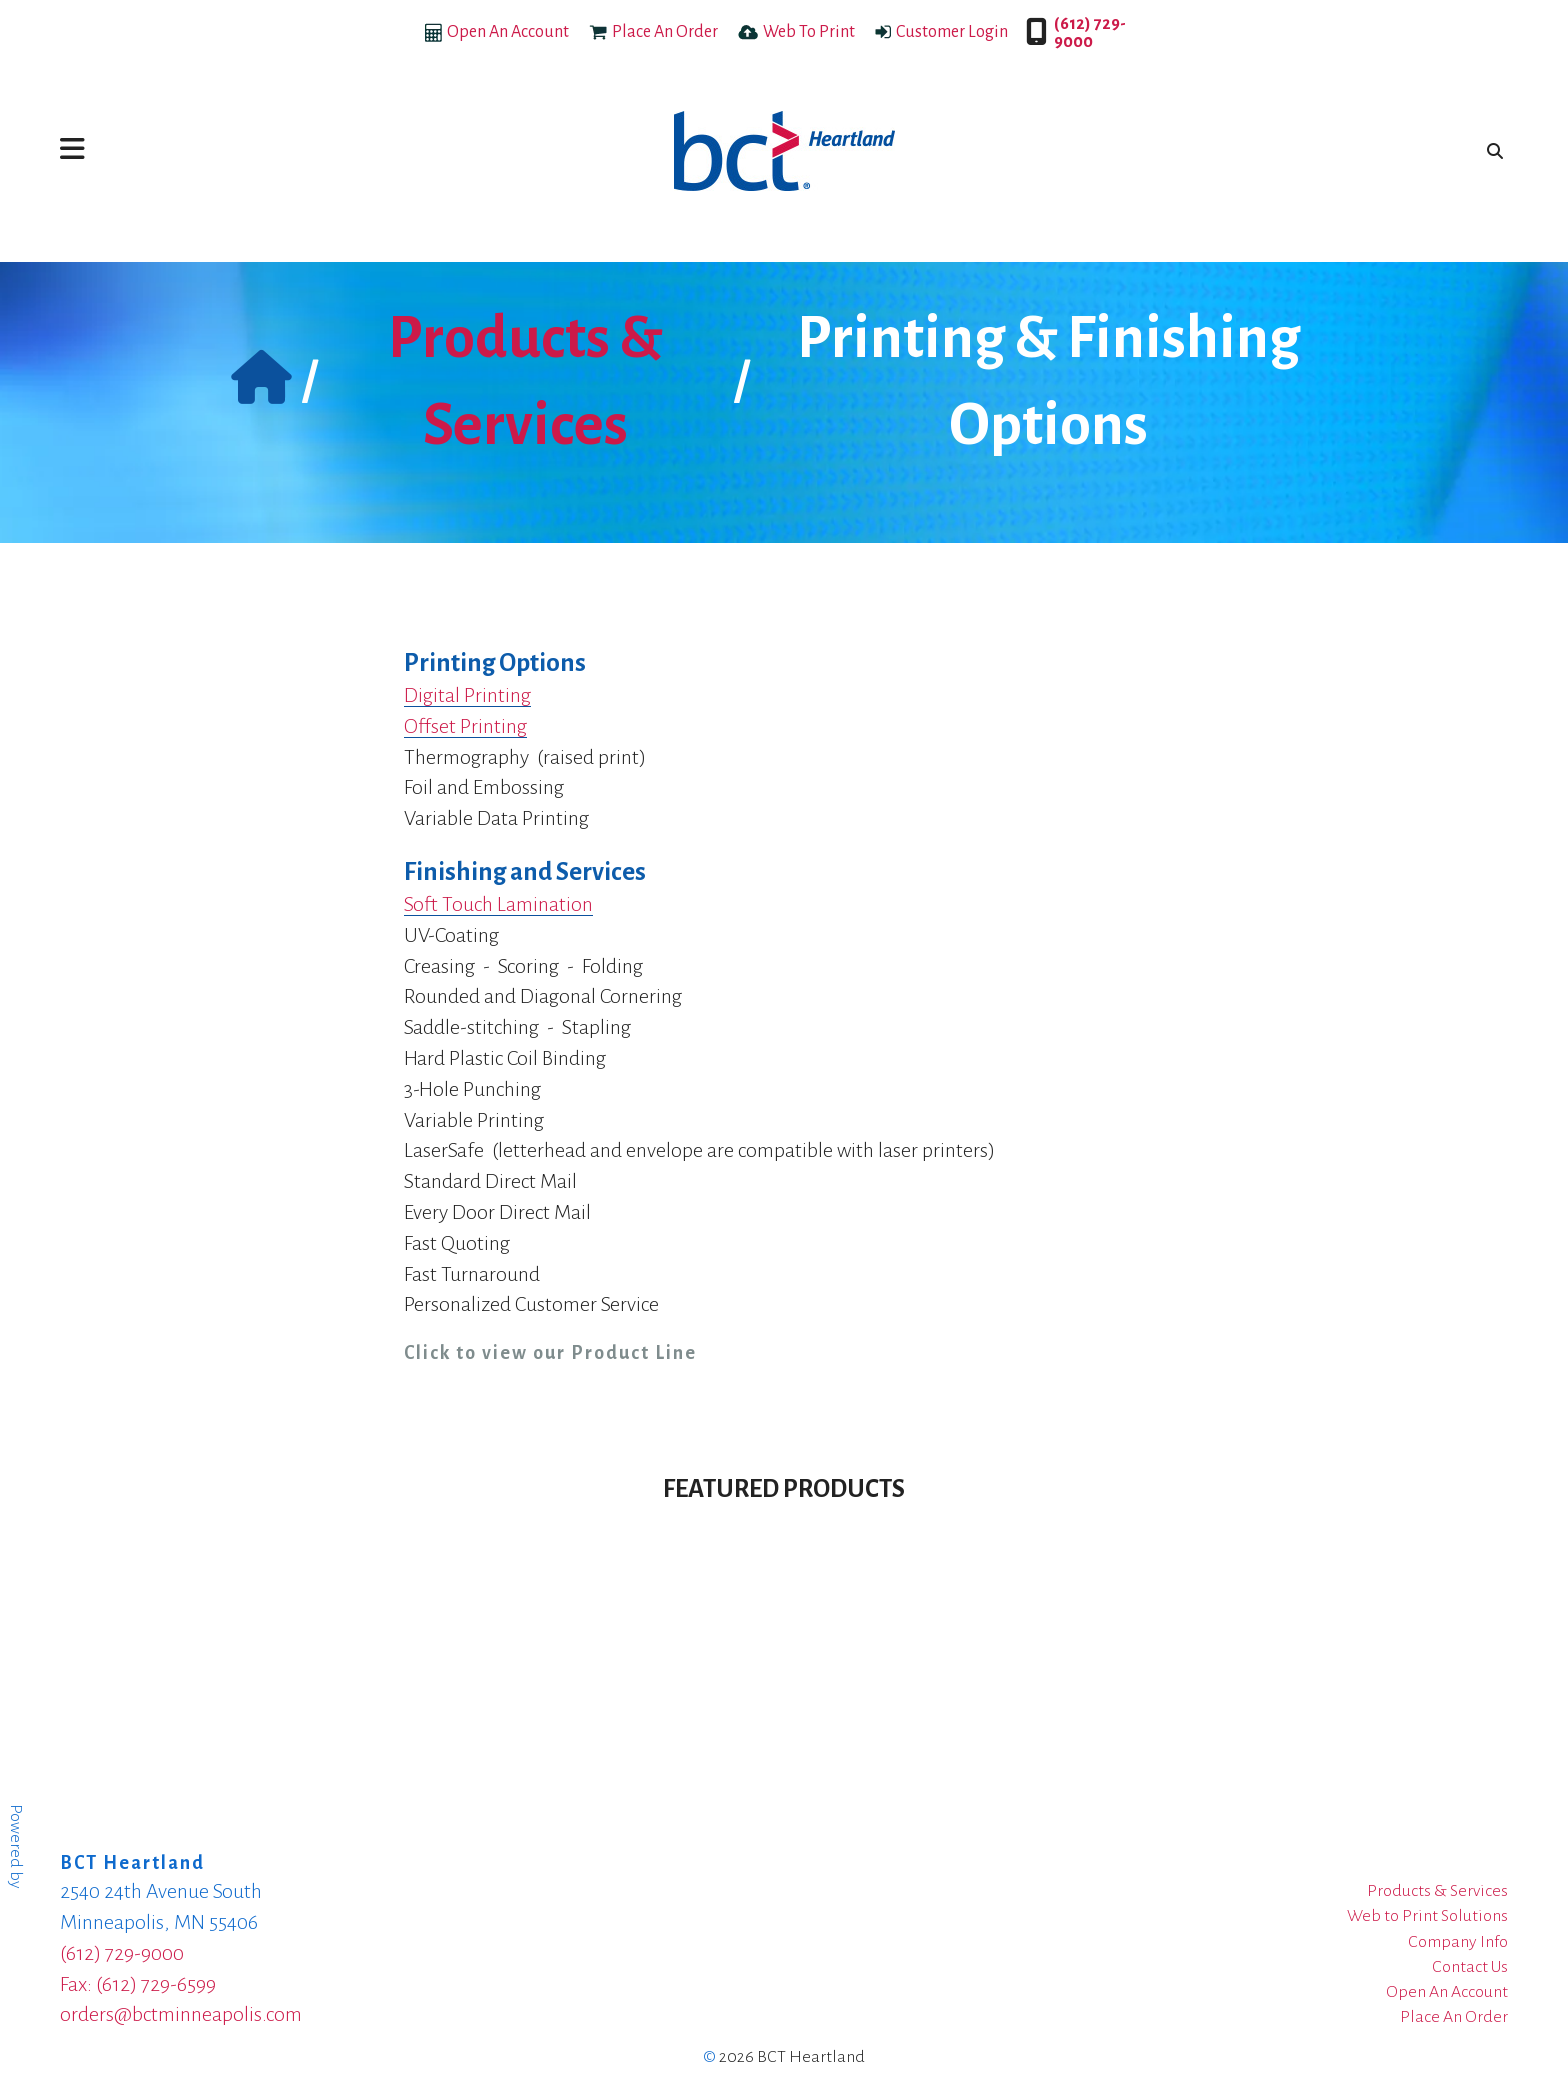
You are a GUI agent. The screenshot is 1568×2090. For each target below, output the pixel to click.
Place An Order (665, 32)
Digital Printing (467, 695)
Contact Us (1470, 1967)
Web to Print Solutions (1427, 1916)
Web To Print (809, 32)
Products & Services (1437, 1891)
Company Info (1458, 1942)
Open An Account (508, 32)
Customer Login (952, 32)
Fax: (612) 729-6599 (138, 1984)
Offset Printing (465, 726)
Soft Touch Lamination (498, 904)
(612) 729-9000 (1090, 33)
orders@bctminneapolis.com (181, 2014)
